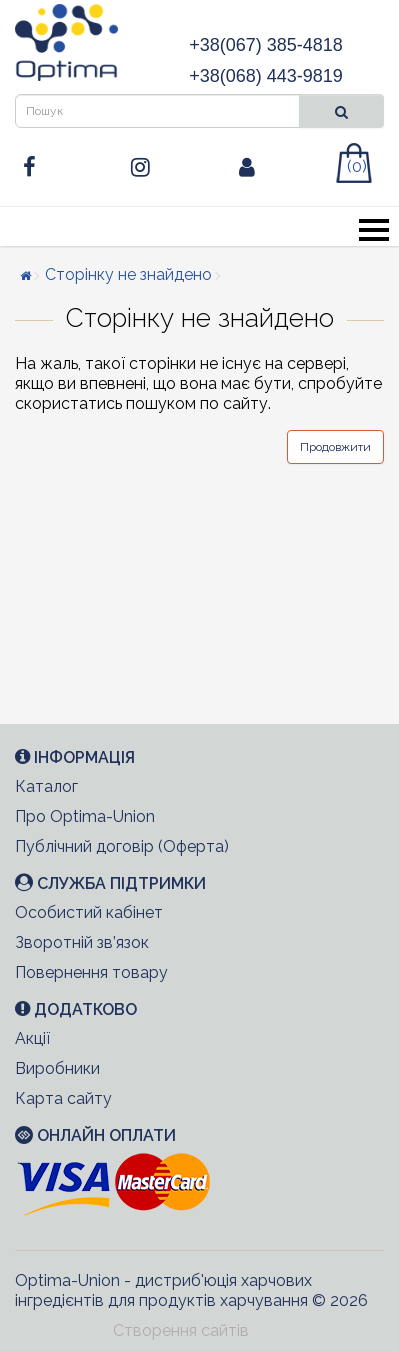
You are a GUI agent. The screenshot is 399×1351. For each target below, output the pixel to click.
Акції (32, 1038)
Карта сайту (63, 1098)
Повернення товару (91, 972)
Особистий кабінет (89, 912)
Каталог (46, 786)
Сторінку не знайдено (128, 274)
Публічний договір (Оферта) (122, 846)
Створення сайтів (181, 1330)
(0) (357, 166)
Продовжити (335, 447)
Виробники (57, 1068)
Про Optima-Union (85, 816)
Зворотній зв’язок (82, 942)
